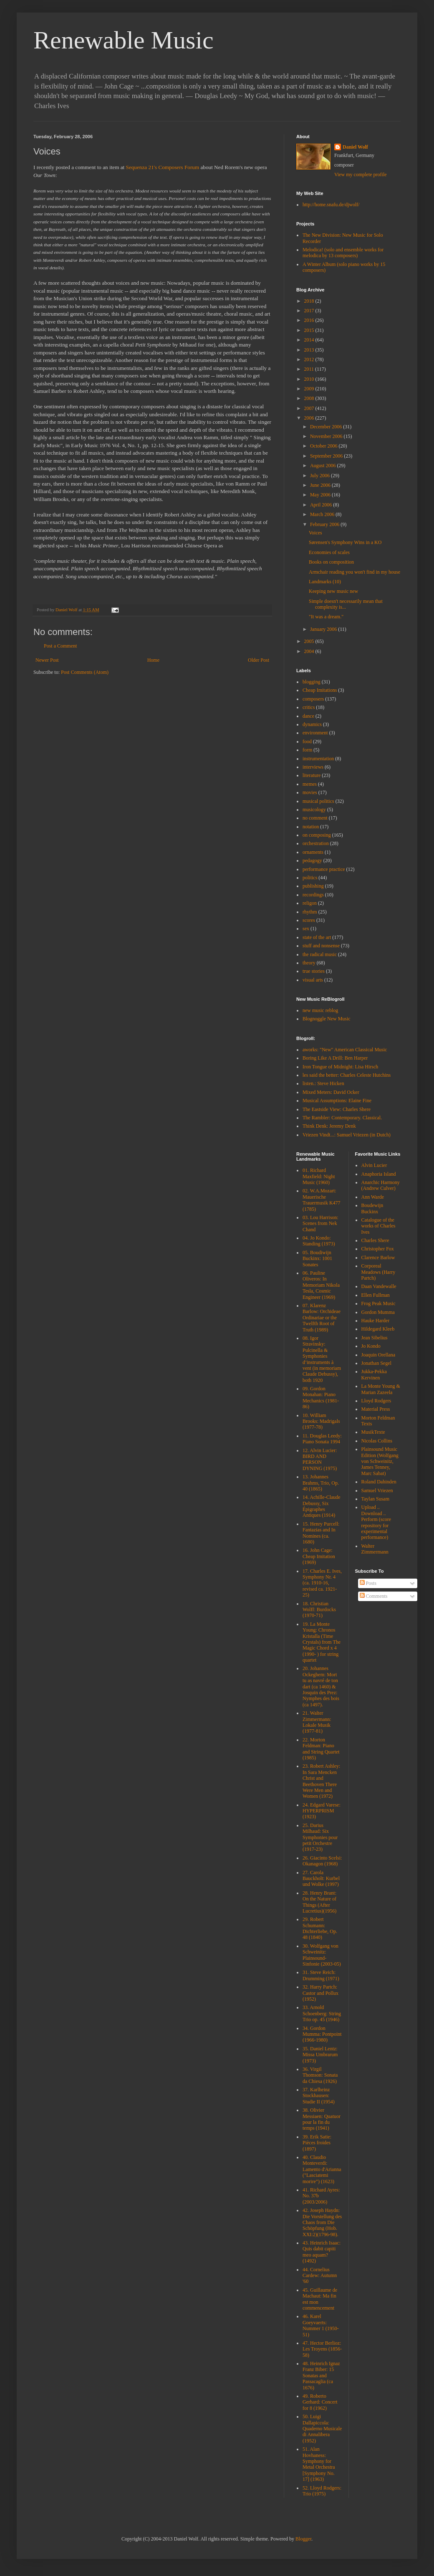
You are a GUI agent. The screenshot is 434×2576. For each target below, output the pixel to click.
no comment (315, 818)
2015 (309, 330)
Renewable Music (123, 40)
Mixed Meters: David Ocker (331, 1092)
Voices (315, 533)
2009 (309, 389)
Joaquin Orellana (378, 1355)
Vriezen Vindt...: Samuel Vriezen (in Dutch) (347, 1135)
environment (315, 733)
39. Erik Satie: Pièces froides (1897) (317, 2143)
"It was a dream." (326, 617)
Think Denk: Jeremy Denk (329, 1126)
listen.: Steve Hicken (323, 1083)
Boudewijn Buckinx (372, 1208)
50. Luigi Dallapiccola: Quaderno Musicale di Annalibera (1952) (322, 2429)
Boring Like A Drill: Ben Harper (335, 1058)
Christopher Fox (377, 1249)
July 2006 (320, 475)
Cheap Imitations (320, 690)
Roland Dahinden (378, 1482)
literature (311, 775)
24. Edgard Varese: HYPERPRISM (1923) (322, 1811)
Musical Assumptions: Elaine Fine (337, 1100)
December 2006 (326, 427)
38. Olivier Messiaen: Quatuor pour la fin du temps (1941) (322, 2119)
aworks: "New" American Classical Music (345, 1050)
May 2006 (321, 495)
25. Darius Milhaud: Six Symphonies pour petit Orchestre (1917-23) (320, 1837)
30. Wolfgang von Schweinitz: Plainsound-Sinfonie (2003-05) (322, 1955)
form (307, 750)
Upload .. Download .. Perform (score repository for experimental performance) (376, 1522)
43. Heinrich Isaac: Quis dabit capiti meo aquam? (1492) (322, 2252)
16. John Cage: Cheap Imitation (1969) (319, 1556)
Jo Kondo (371, 1346)
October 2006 (324, 446)
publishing (313, 886)
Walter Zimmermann (375, 1549)
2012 (309, 359)
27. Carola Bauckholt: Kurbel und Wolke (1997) (321, 1879)
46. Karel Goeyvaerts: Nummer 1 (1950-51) (321, 2325)
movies (310, 792)
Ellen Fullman (375, 1295)
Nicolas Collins (376, 1441)
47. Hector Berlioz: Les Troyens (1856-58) (322, 2349)
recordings (313, 895)
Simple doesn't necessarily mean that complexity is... (346, 604)
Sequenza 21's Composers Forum (163, 167)
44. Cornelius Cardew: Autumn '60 (320, 2276)
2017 (309, 311)
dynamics (312, 724)
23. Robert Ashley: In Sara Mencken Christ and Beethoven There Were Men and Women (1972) (321, 1781)
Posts (368, 1583)
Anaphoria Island (378, 1174)
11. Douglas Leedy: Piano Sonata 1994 (322, 1439)
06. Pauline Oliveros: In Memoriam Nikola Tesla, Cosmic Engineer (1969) (321, 1285)
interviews (313, 767)
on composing (317, 835)
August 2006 (323, 465)
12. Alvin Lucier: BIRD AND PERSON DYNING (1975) (320, 1459)
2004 (309, 651)
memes (310, 784)
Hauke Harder (375, 1320)
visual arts (313, 980)
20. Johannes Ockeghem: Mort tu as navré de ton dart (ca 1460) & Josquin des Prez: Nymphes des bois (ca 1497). (321, 1686)
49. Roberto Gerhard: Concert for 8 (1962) (320, 2402)
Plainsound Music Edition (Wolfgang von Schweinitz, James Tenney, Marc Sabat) (380, 1461)
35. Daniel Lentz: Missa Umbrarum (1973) (320, 2055)
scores (309, 920)
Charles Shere (375, 1240)
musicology (314, 809)
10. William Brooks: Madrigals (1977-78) (321, 1421)
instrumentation (318, 759)
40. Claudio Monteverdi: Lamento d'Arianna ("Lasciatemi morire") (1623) (322, 2169)
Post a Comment (60, 646)
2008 (309, 398)
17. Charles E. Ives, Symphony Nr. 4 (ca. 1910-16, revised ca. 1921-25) (322, 1583)
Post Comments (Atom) (84, 672)
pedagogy (312, 860)
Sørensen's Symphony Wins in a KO (345, 542)
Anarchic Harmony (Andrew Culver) (380, 1185)
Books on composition (331, 562)
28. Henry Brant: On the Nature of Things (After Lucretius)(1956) (319, 1902)
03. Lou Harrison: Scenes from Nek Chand (320, 1223)
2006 (309, 418)
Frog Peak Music (378, 1303)
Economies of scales (329, 552)
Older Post (258, 660)
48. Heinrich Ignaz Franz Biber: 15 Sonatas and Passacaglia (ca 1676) (321, 2376)
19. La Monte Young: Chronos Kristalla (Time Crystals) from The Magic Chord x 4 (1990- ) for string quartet (322, 1642)
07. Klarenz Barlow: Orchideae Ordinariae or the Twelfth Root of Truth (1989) (322, 1318)
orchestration (316, 843)
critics (309, 707)
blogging (311, 682)
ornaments (313, 852)
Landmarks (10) (325, 582)
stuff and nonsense (321, 946)
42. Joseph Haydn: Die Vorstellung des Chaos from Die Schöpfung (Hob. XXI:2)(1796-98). (322, 2222)
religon (310, 903)
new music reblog (320, 1010)
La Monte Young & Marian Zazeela (380, 1389)
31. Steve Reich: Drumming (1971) (321, 1975)
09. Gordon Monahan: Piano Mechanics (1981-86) (321, 1397)
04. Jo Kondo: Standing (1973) (319, 1241)
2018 (309, 301)
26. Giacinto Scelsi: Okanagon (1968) (322, 1861)
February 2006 (325, 524)
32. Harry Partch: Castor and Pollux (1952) (320, 1993)
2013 (309, 350)
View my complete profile (360, 174)
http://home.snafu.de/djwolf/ (331, 204)
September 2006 (327, 456)
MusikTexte (373, 1432)
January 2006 (324, 629)
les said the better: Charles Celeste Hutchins (347, 1075)
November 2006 (327, 436)
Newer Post (47, 660)
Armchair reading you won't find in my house (354, 572)
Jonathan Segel (376, 1363)
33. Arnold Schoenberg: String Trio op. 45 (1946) (322, 2013)
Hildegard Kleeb (378, 1329)
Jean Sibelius (374, 1338)
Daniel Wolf (355, 147)
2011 (309, 369)
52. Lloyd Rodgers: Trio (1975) (322, 2491)
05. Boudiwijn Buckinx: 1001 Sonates (317, 1259)
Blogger (303, 2539)
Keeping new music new (333, 591)
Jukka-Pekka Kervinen (374, 1374)
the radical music (320, 954)
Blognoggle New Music (327, 1019)
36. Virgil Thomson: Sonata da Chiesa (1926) (320, 2075)
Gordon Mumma (378, 1312)
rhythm (310, 912)
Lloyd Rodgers (376, 1401)
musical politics (318, 801)
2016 (309, 320)
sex (306, 928)
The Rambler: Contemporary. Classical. (342, 1118)
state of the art (317, 937)
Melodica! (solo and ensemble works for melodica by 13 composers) (343, 252)
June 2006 (321, 485)
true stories (314, 971)
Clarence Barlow (378, 1257)
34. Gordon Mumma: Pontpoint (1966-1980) (322, 2034)
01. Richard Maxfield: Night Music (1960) (319, 1176)
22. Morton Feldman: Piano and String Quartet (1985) (321, 1749)
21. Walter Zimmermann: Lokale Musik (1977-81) (317, 1722)
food (307, 741)
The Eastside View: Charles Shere (337, 1109)
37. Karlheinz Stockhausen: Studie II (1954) (319, 2096)
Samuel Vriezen (377, 1490)
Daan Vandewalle (378, 1286)
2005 (309, 641)
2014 (309, 340)
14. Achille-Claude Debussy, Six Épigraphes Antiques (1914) (322, 1506)
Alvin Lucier (374, 1165)
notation (311, 827)
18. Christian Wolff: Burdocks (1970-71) (319, 1610)
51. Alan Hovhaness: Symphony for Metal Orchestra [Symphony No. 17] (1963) (319, 2464)
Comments (374, 1596)
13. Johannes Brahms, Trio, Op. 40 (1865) (321, 1483)
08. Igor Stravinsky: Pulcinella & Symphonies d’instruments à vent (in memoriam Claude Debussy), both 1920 (322, 1359)
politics (310, 878)
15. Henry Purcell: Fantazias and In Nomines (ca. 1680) (321, 1533)
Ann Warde (372, 1197)
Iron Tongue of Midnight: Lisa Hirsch (340, 1067)
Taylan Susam (375, 1499)
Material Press (375, 1409)
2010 (309, 379)
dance (308, 716)
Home (153, 660)
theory (309, 963)
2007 (309, 408)
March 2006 (323, 514)
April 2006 (321, 505)
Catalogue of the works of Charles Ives (378, 1226)
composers (313, 699)
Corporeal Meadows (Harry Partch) (378, 1272)
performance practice (324, 869)
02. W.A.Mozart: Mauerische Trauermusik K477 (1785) (322, 1200)
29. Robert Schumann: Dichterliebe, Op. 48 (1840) (320, 1928)
